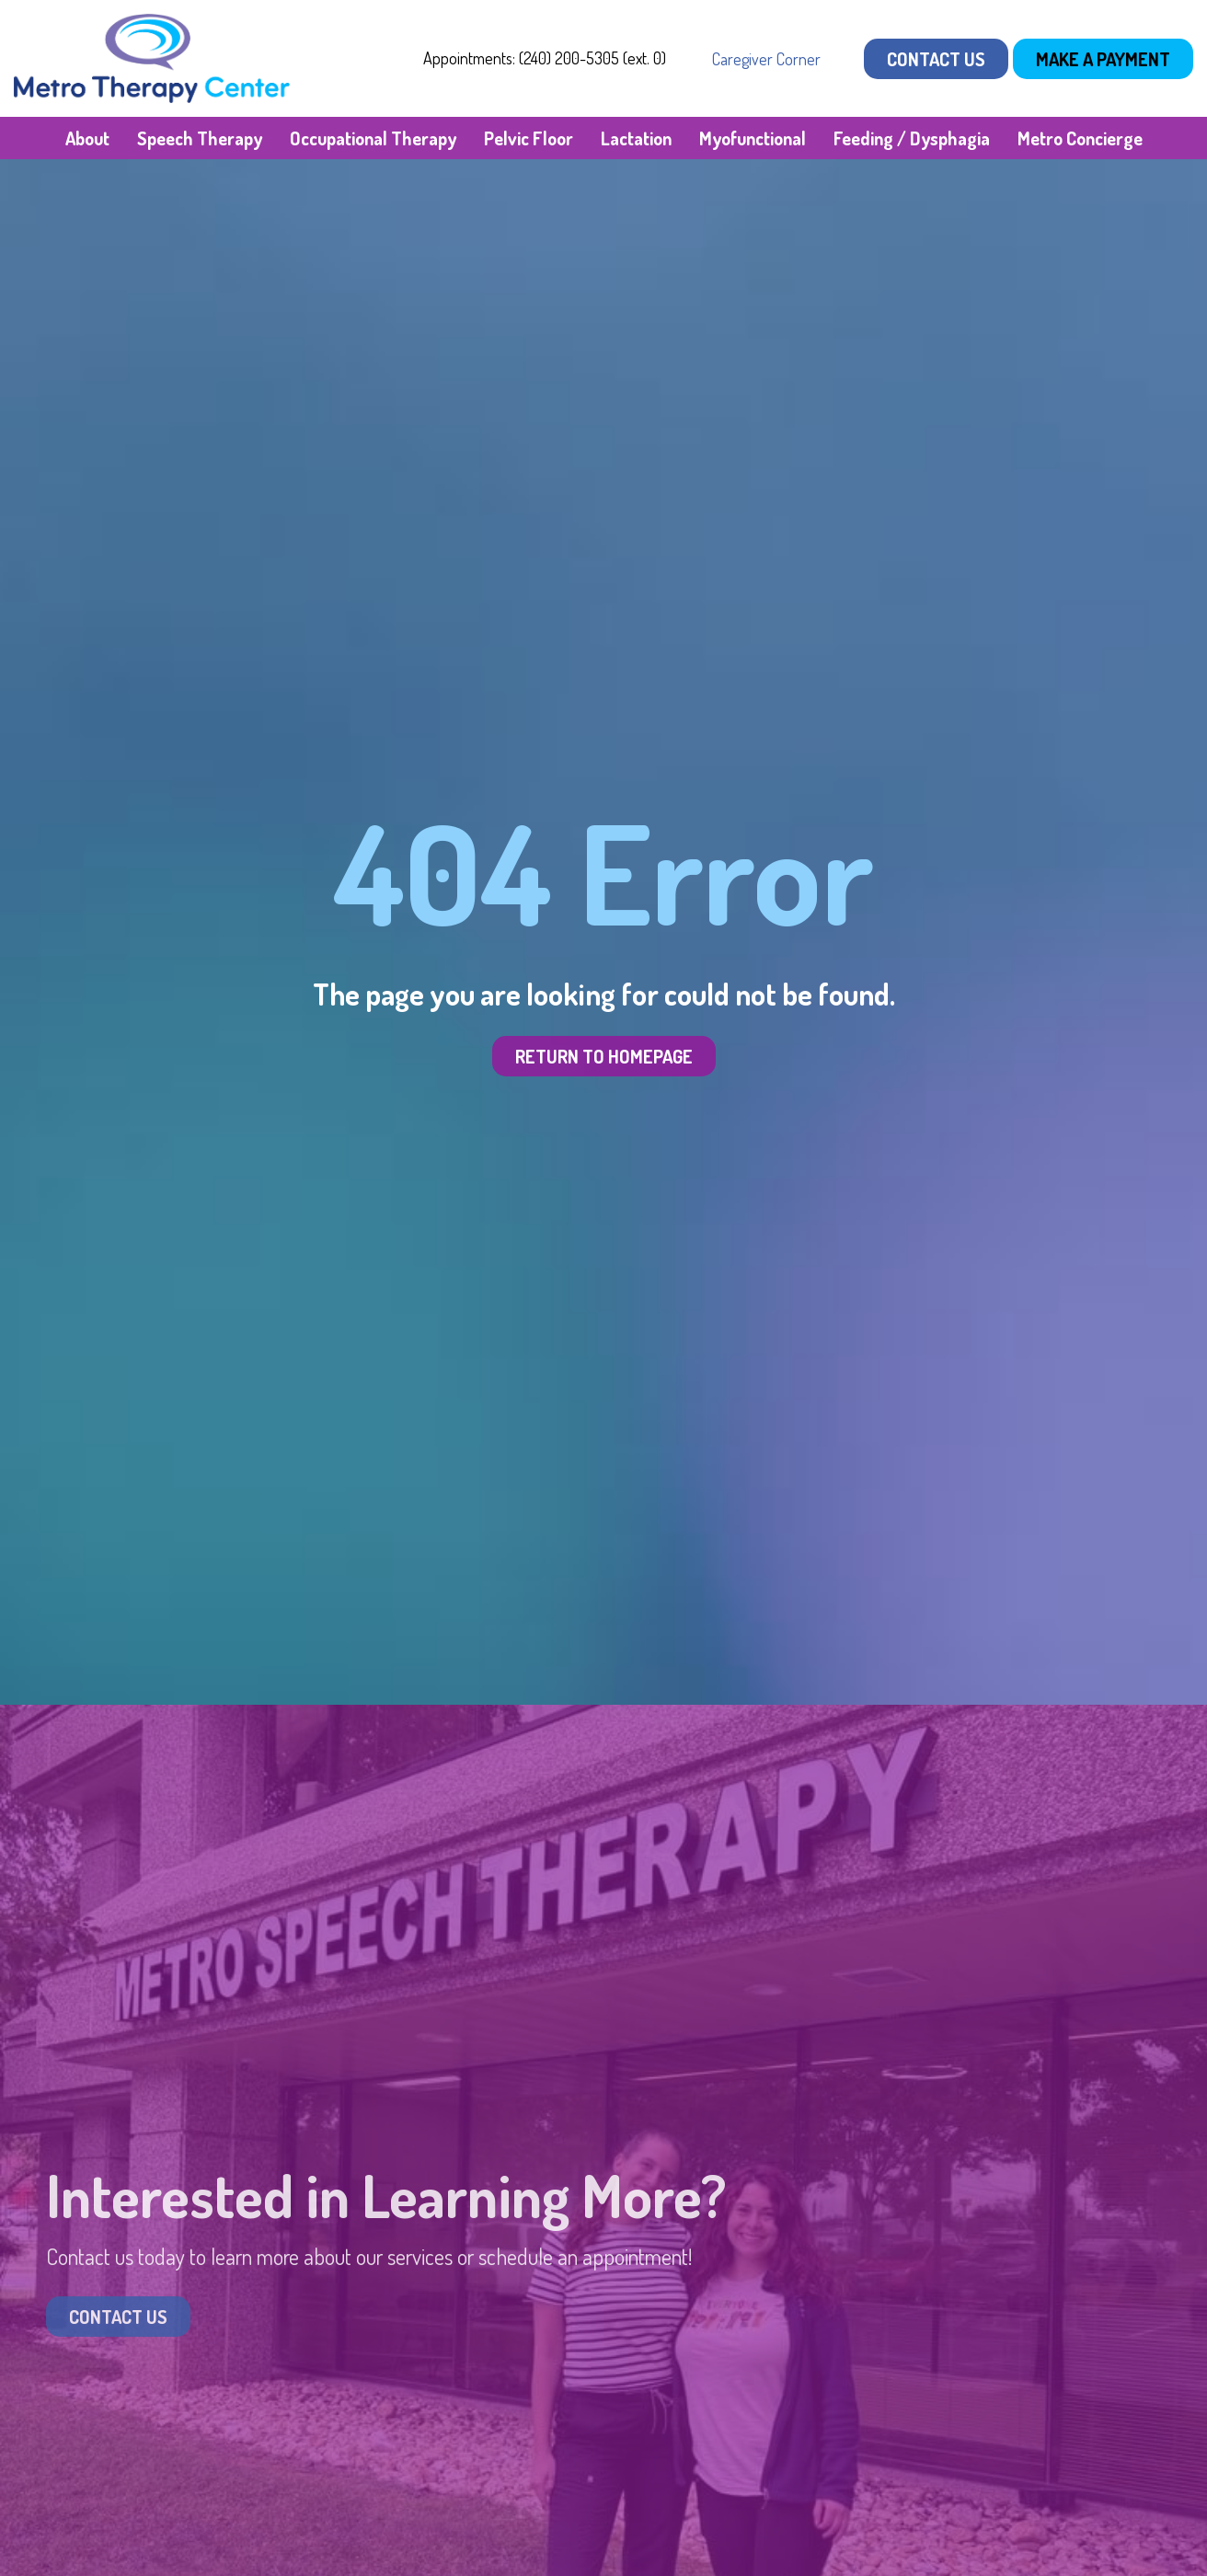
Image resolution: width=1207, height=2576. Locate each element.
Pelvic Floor (528, 138)
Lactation (636, 138)
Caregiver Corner (766, 59)
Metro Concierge (1080, 138)
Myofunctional (752, 138)
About (87, 138)
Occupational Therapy (373, 138)
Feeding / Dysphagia (911, 138)
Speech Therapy (199, 138)
